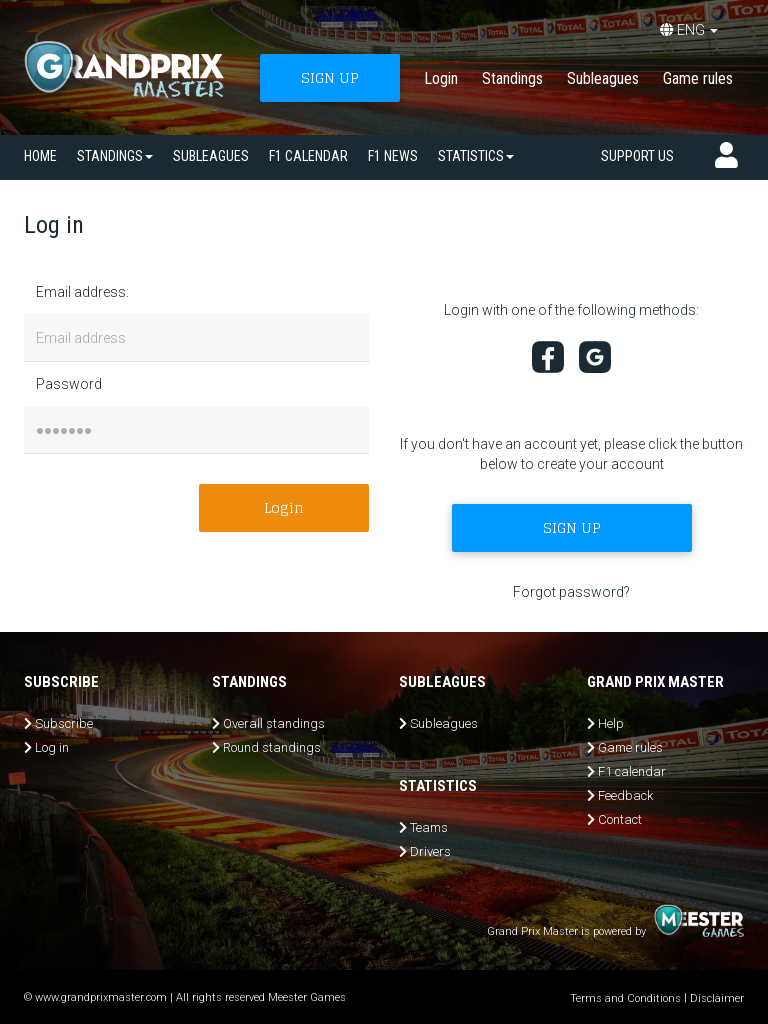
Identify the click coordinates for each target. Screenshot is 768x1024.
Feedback (625, 795)
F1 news (393, 156)
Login (441, 78)
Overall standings (274, 723)
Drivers (430, 851)
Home (40, 156)
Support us (637, 156)
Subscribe (64, 723)
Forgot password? (571, 592)
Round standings (272, 747)
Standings (512, 78)
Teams (429, 827)
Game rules (698, 78)
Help (611, 723)
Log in (52, 747)
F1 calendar (308, 156)
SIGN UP (330, 77)
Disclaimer (717, 998)
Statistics (476, 156)
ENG (689, 30)
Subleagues (603, 78)
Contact (620, 819)
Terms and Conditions (625, 998)
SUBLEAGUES (211, 156)
